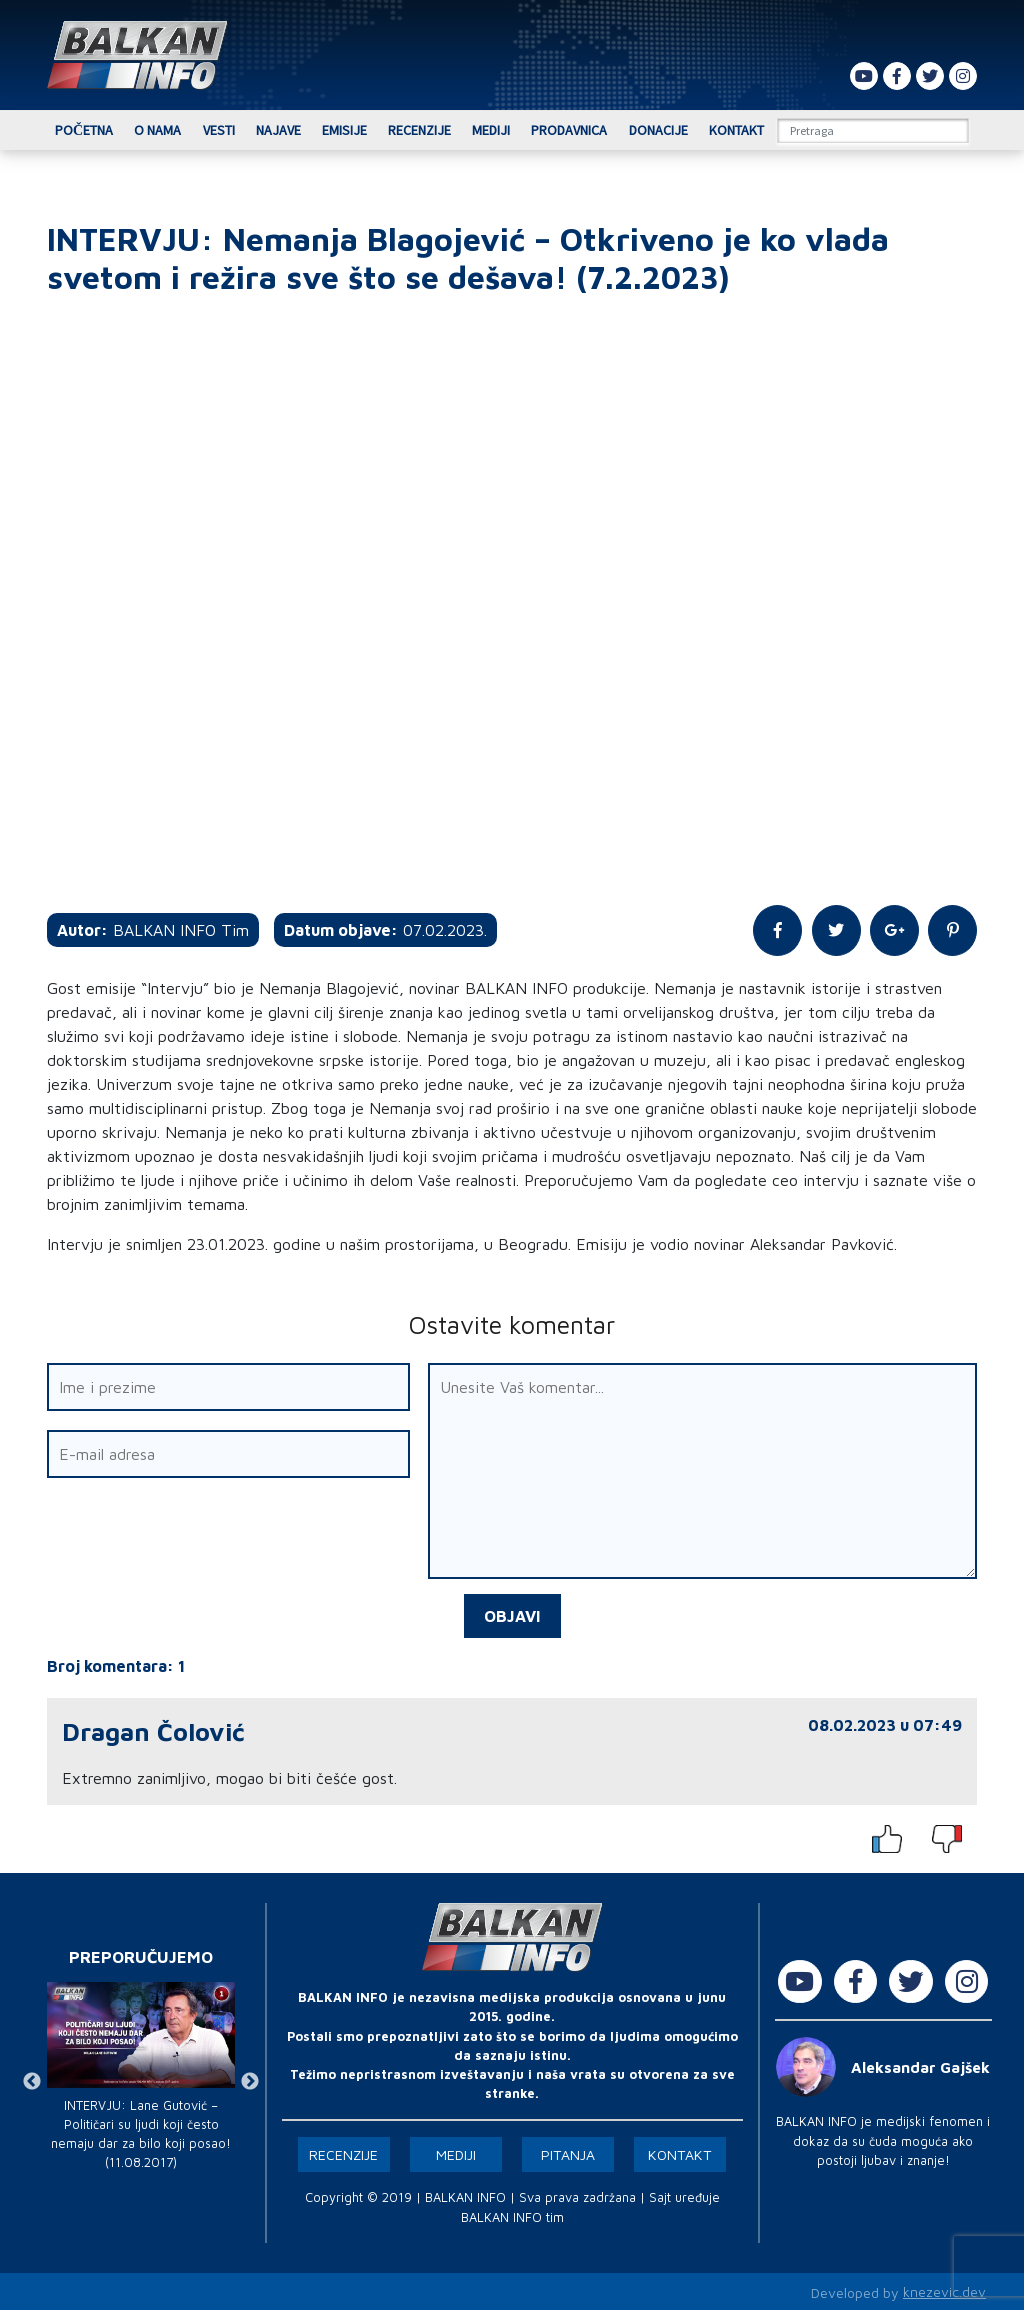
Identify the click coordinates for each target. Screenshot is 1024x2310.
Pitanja (568, 2152)
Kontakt (736, 130)
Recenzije (419, 130)
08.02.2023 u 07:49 (885, 1723)
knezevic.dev (944, 2290)
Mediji (491, 130)
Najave (278, 130)
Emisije (344, 130)
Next (250, 2080)
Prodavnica (569, 130)
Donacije (658, 130)
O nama (157, 130)
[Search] (873, 130)
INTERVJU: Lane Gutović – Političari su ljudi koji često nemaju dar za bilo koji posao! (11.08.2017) (141, 2132)
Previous (32, 2080)
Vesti (219, 130)
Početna (84, 130)
